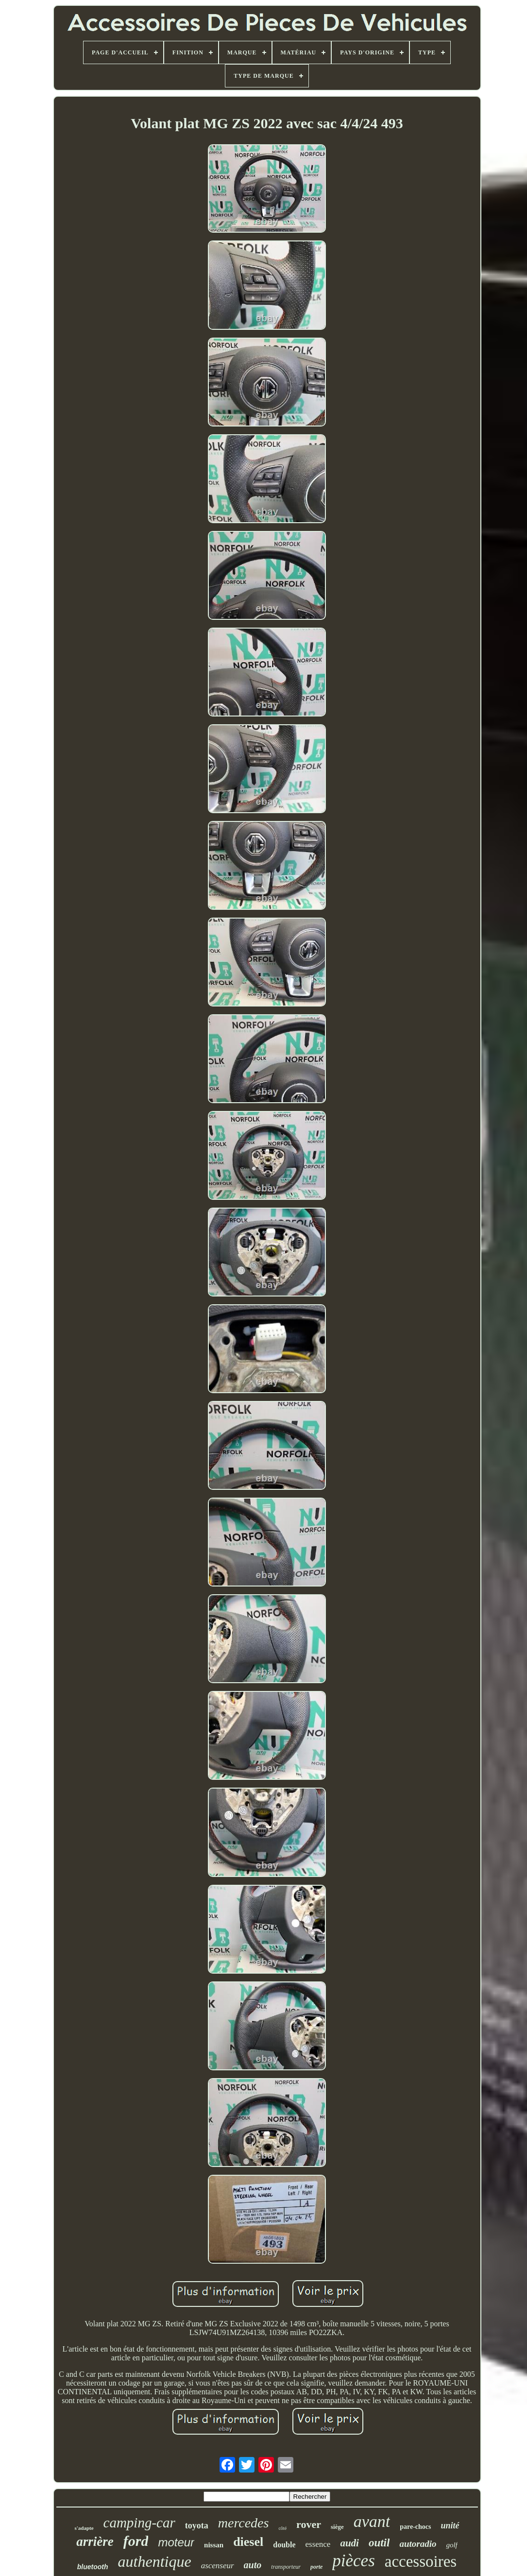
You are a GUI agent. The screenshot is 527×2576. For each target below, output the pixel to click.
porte (316, 2566)
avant (372, 2521)
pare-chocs (415, 2526)
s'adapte (83, 2528)
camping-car (139, 2522)
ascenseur (217, 2565)
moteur (176, 2542)
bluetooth (92, 2567)
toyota (196, 2525)
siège (337, 2526)
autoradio (417, 2544)
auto (253, 2564)
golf (451, 2545)
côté (282, 2528)
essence (317, 2544)
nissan (213, 2545)
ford (136, 2541)
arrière (95, 2541)
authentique (154, 2561)
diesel (248, 2542)
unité (450, 2525)
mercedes (243, 2522)
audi (349, 2543)
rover (308, 2524)
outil (379, 2543)
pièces (353, 2560)
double (284, 2545)
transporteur (286, 2566)
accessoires (421, 2561)
